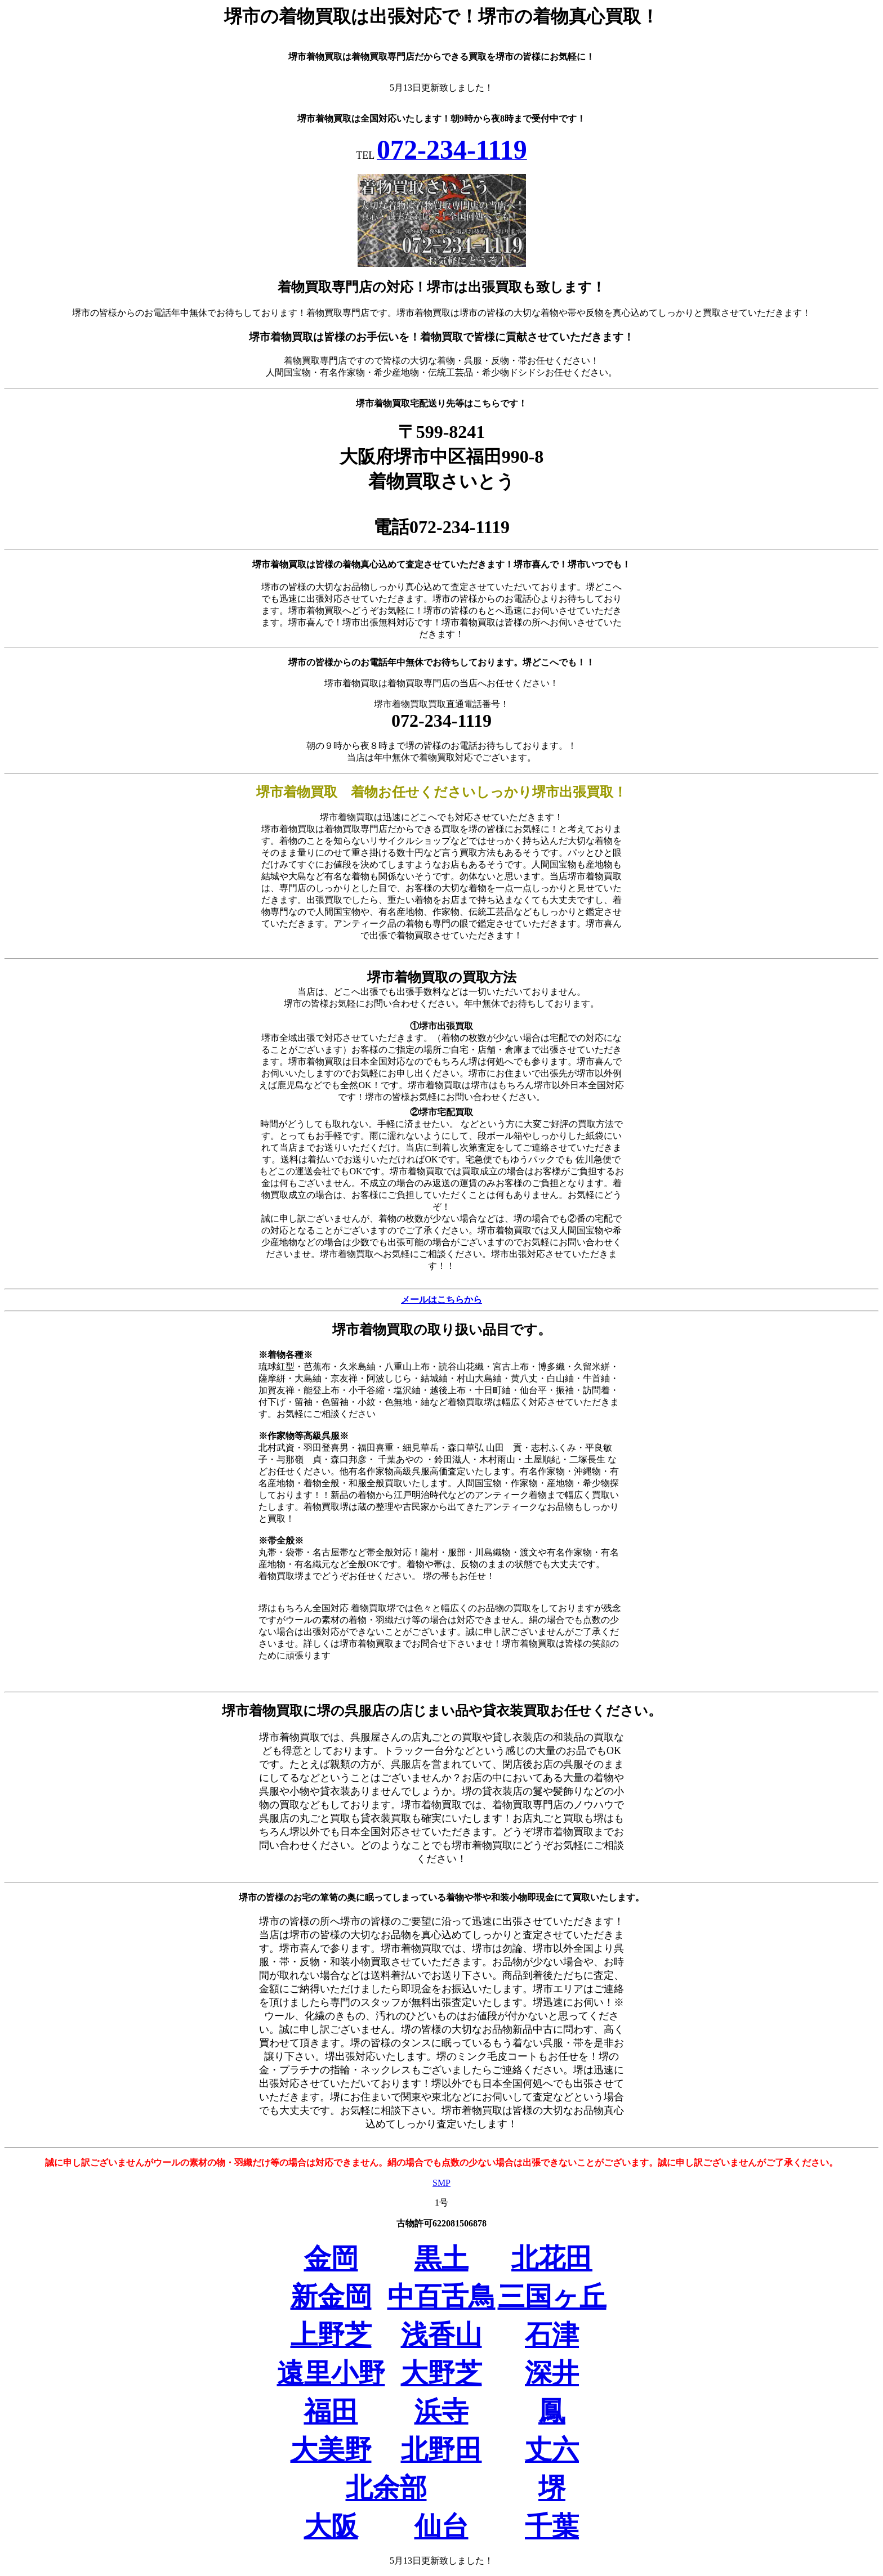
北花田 (551, 2258)
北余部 (386, 2488)
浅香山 (441, 2335)
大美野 (331, 2450)
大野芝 (441, 2373)
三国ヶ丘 (552, 2296)
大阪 (331, 2526)
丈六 (552, 2450)
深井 (552, 2373)
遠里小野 (331, 2373)
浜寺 (441, 2411)
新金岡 (331, 2296)
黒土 (441, 2258)
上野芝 (331, 2335)
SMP (441, 2183)
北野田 (441, 2450)
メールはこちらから (441, 1299)
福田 (331, 2411)
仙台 (441, 2526)
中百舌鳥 (441, 2296)
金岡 (331, 2258)
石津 (552, 2335)
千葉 (552, 2526)
